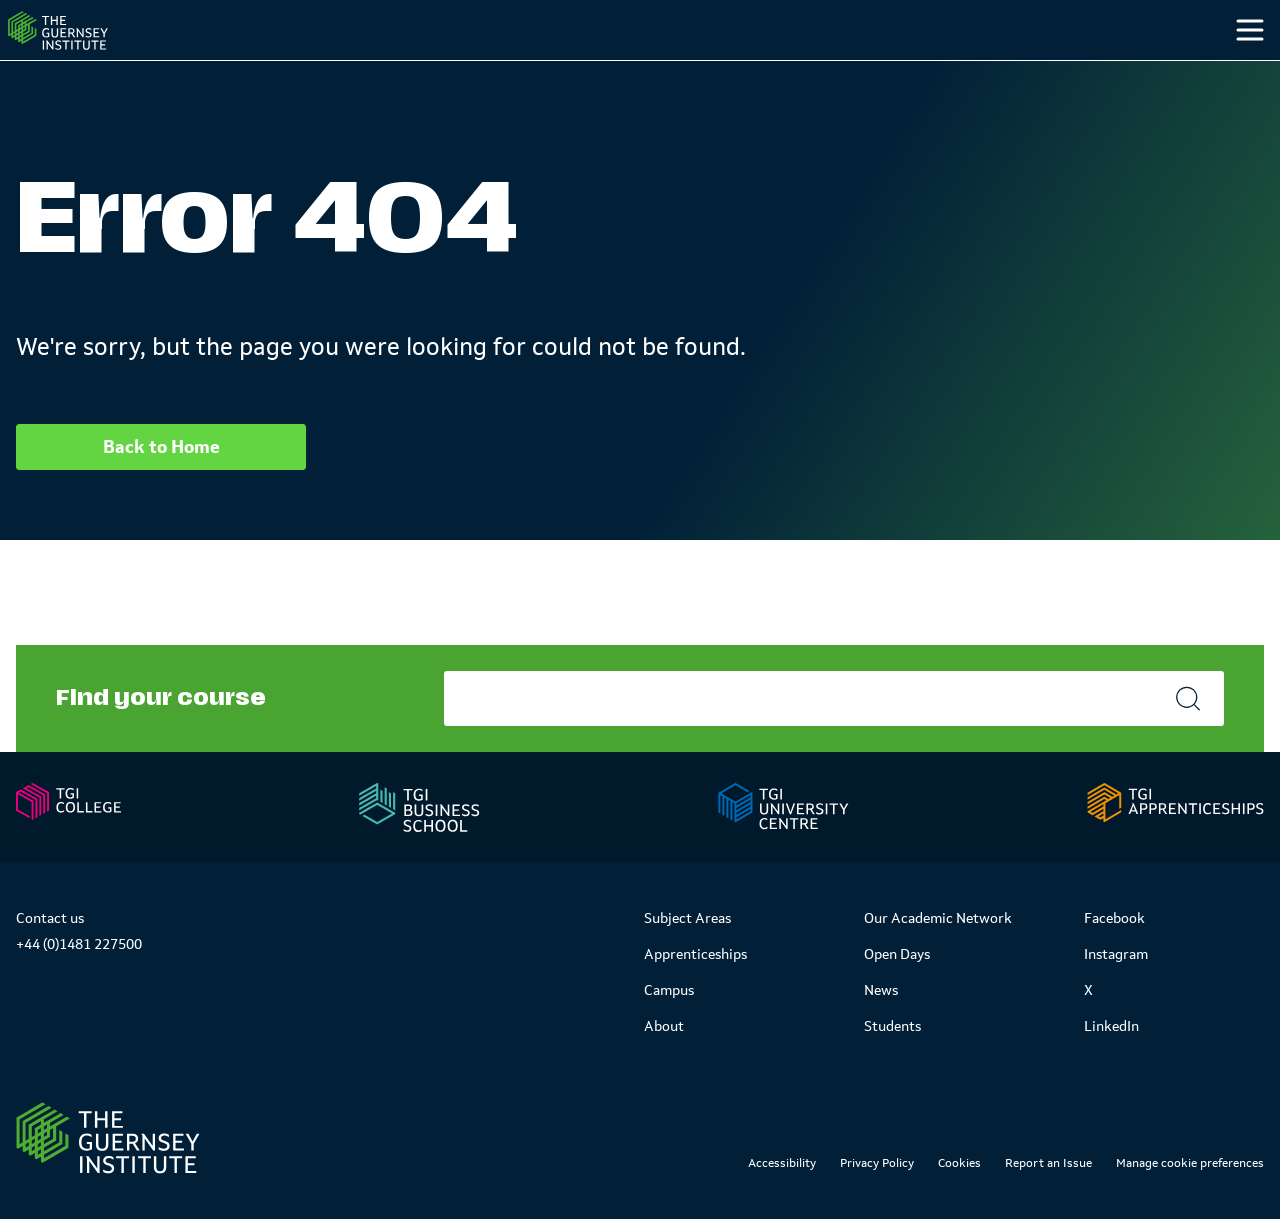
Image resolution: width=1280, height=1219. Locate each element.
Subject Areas (687, 918)
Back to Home (161, 487)
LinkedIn (1111, 1026)
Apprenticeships (695, 954)
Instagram (1116, 954)
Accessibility (782, 1163)
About (664, 1026)
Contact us (50, 918)
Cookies (959, 1163)
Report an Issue (1048, 1163)
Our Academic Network (938, 918)
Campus (907, 69)
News (881, 990)
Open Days (897, 954)
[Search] (1228, 70)
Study (783, 69)
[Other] (1152, 70)
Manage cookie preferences (1190, 1163)
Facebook (1114, 918)
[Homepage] (94, 50)
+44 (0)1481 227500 (79, 944)
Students (1042, 69)
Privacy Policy (877, 1163)
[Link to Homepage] (108, 1138)
